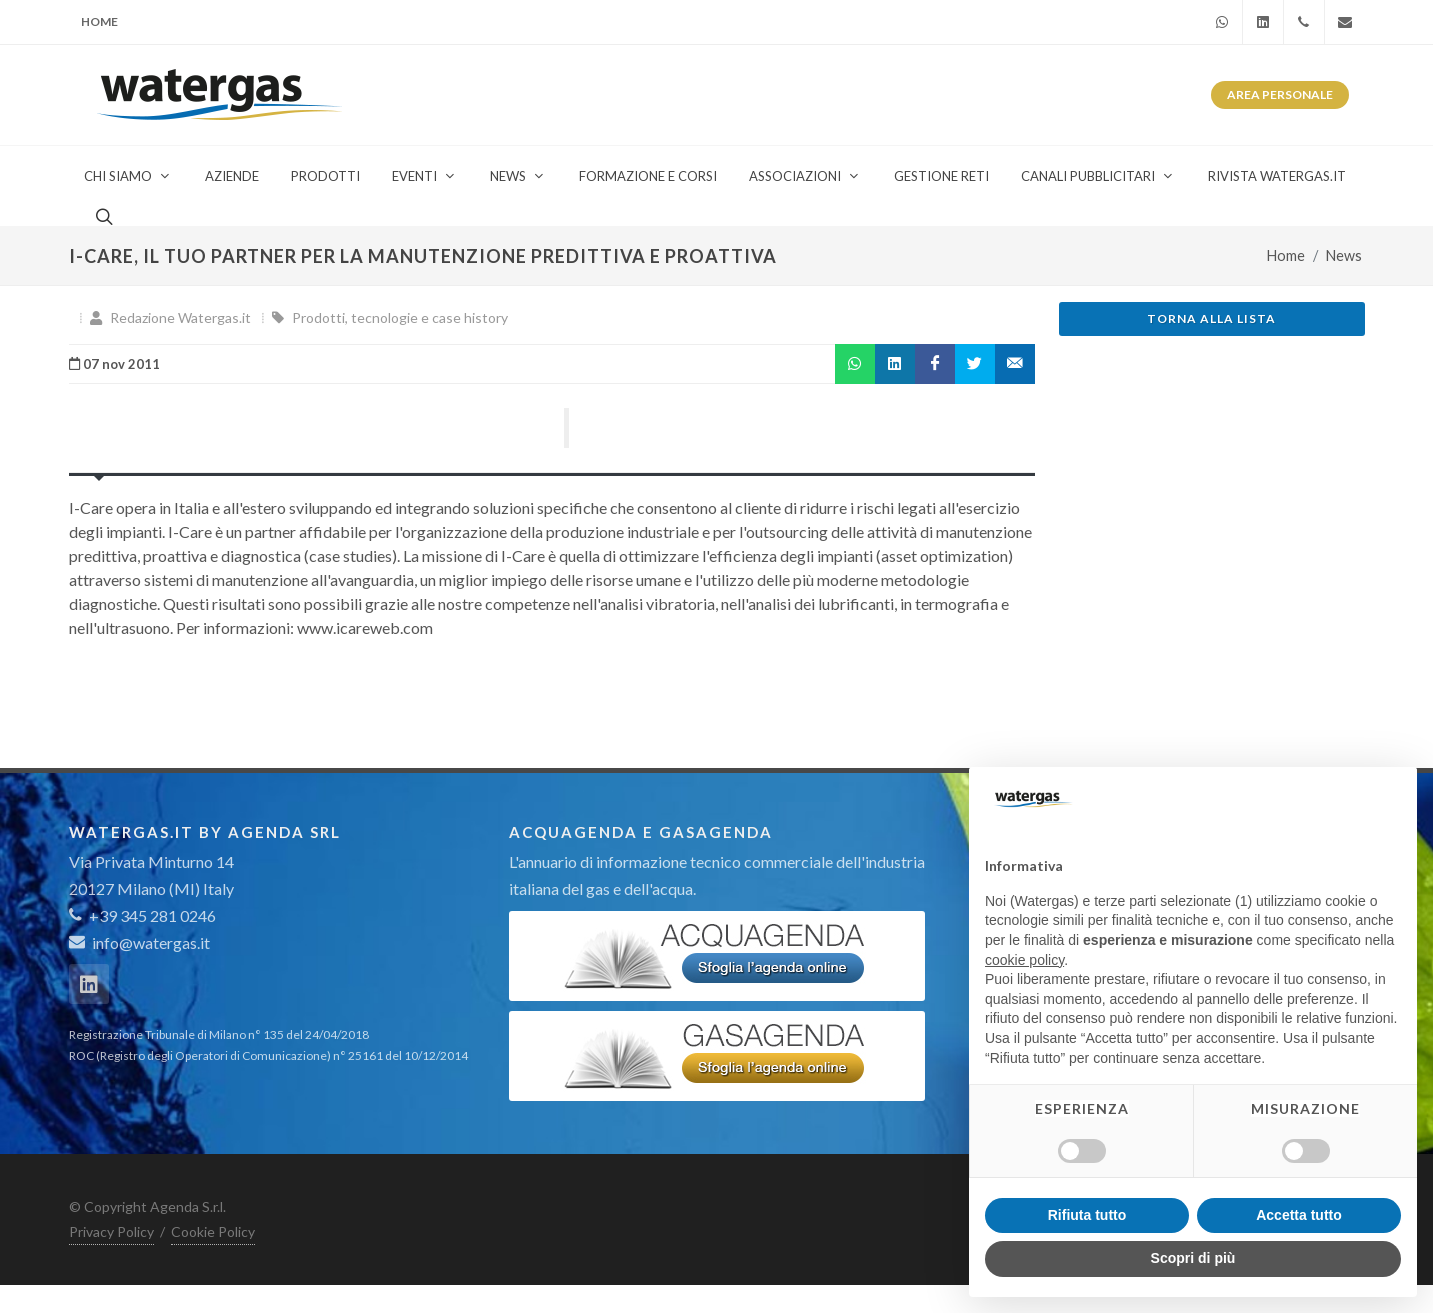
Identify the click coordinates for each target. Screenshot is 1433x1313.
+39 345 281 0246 (142, 915)
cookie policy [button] (1024, 960)
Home (99, 21)
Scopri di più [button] (1193, 1258)
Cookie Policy (213, 1231)
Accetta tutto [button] (1299, 1215)
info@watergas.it (151, 942)
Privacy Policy (111, 1231)
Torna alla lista (1211, 318)
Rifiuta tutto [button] (1087, 1215)
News (1344, 255)
